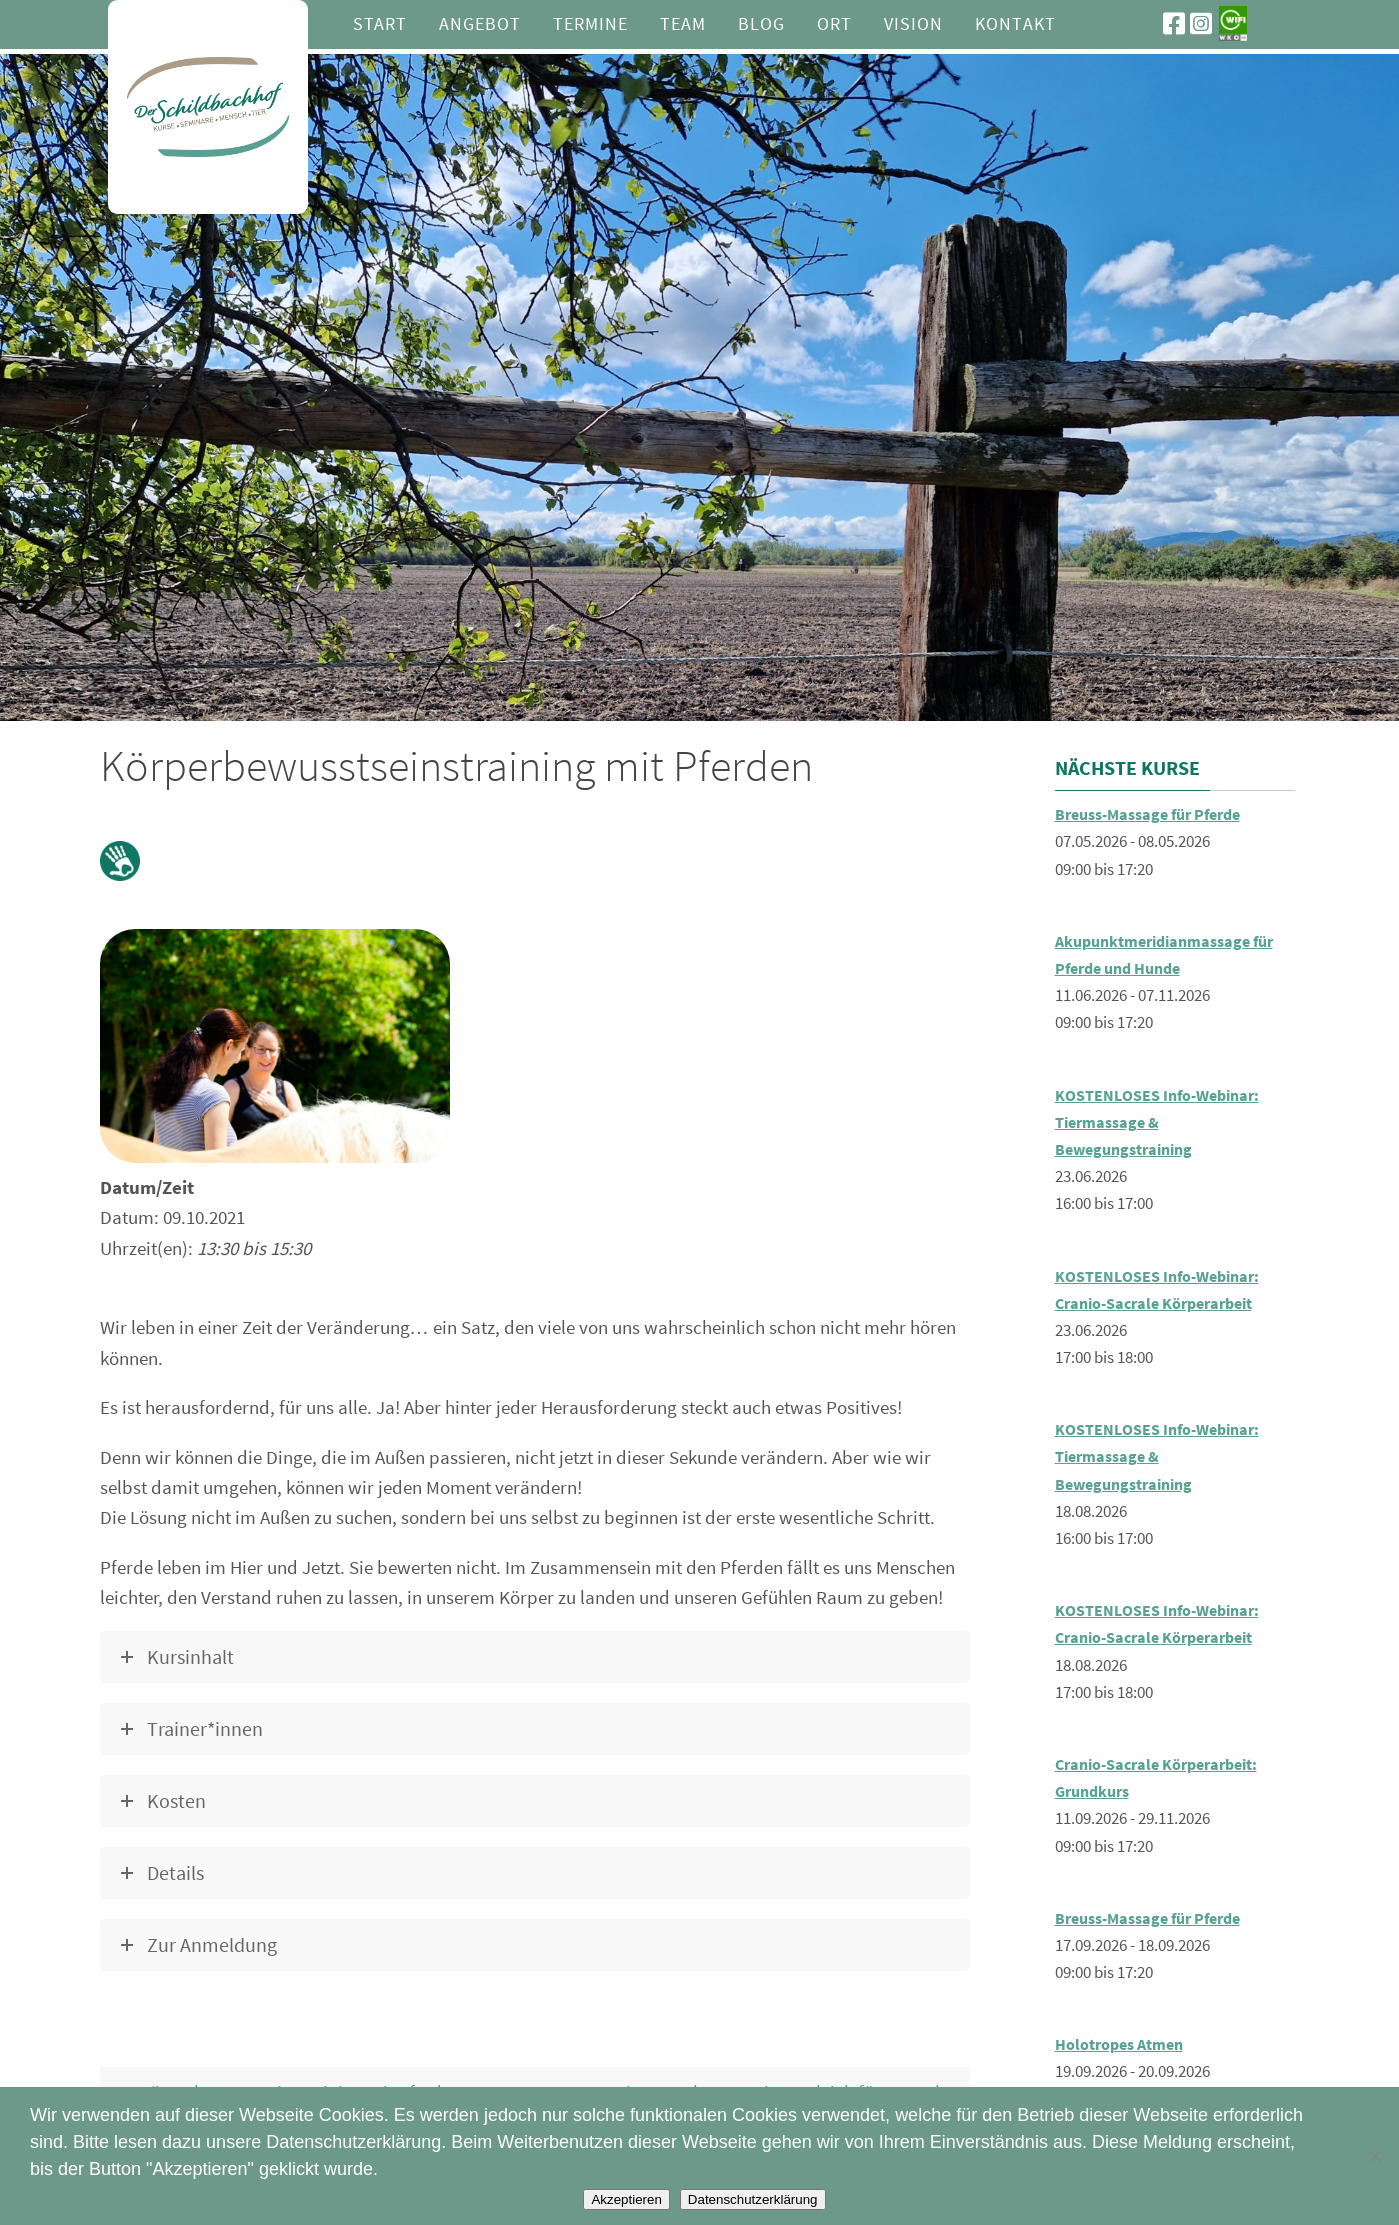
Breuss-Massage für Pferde (1157, 814)
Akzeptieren (626, 2199)
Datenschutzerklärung (753, 2199)
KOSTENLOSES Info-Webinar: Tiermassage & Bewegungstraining (1163, 1122)
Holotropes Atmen (1124, 2044)
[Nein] (1374, 2156)
